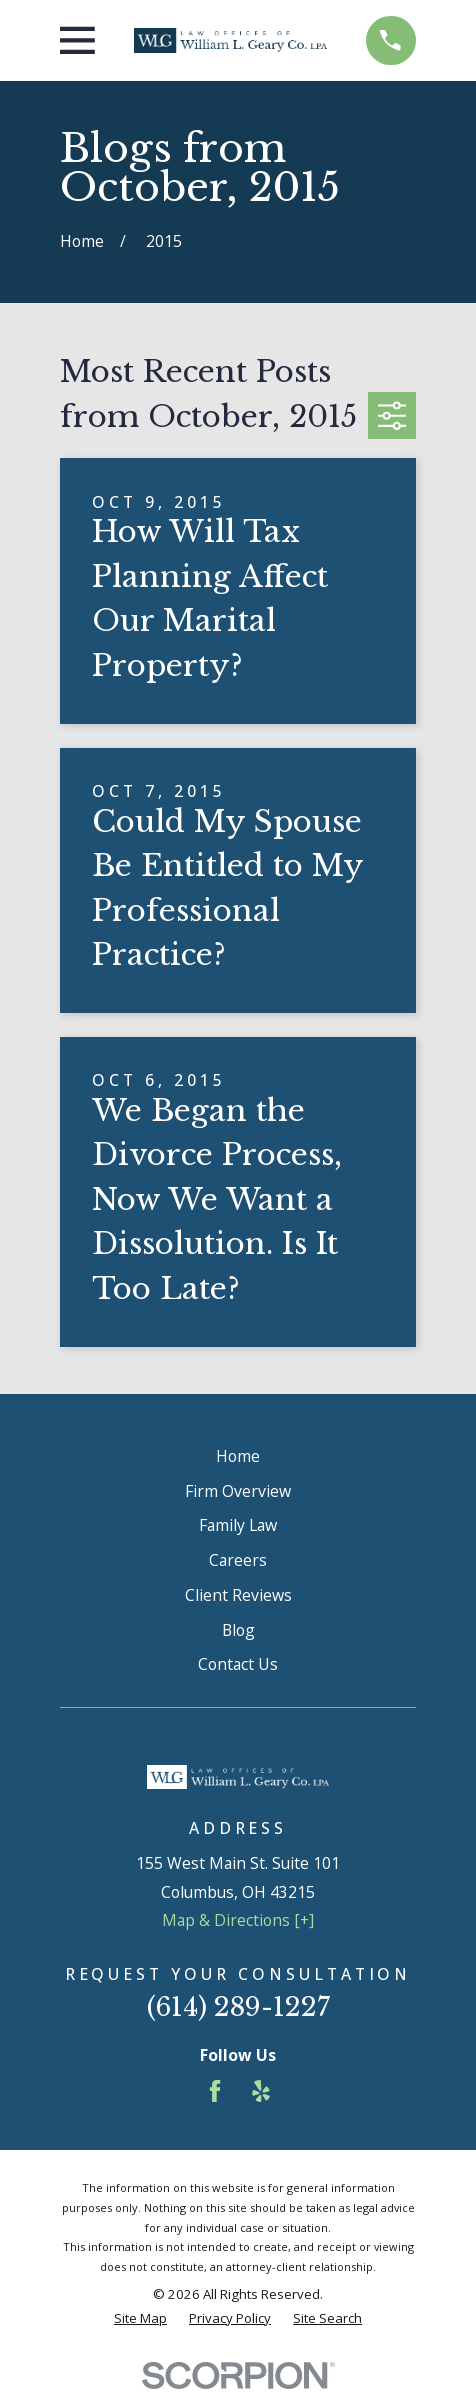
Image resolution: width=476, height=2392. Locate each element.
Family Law (238, 1525)
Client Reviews (238, 1595)
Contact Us (238, 1664)
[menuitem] (140, 2319)
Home (238, 1456)
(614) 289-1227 (238, 2007)
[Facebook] (215, 2091)
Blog (238, 1630)
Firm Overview (238, 1491)
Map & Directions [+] (238, 1920)
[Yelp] (261, 2091)
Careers (238, 1560)
